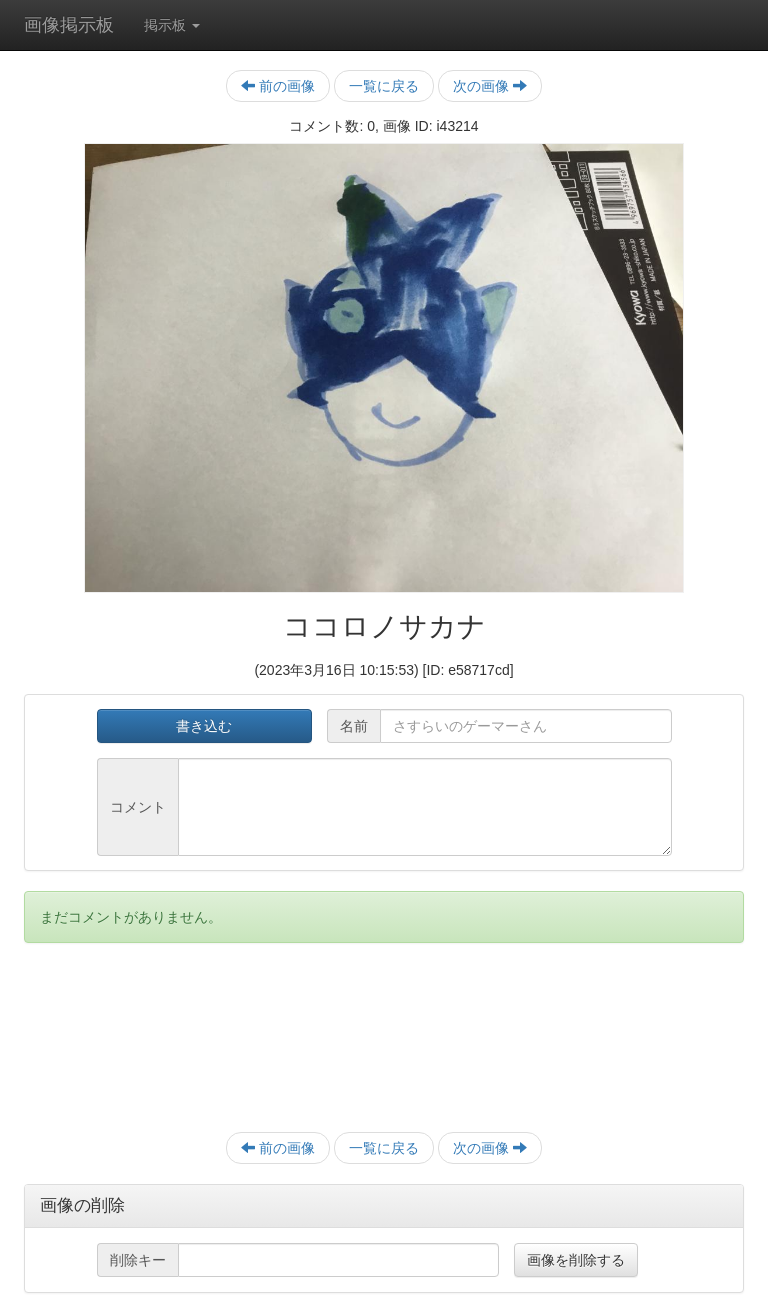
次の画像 (490, 86)
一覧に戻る (384, 86)
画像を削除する (576, 1260)
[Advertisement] (384, 1048)
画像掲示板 (69, 25)
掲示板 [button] (172, 25)
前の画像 (278, 86)
